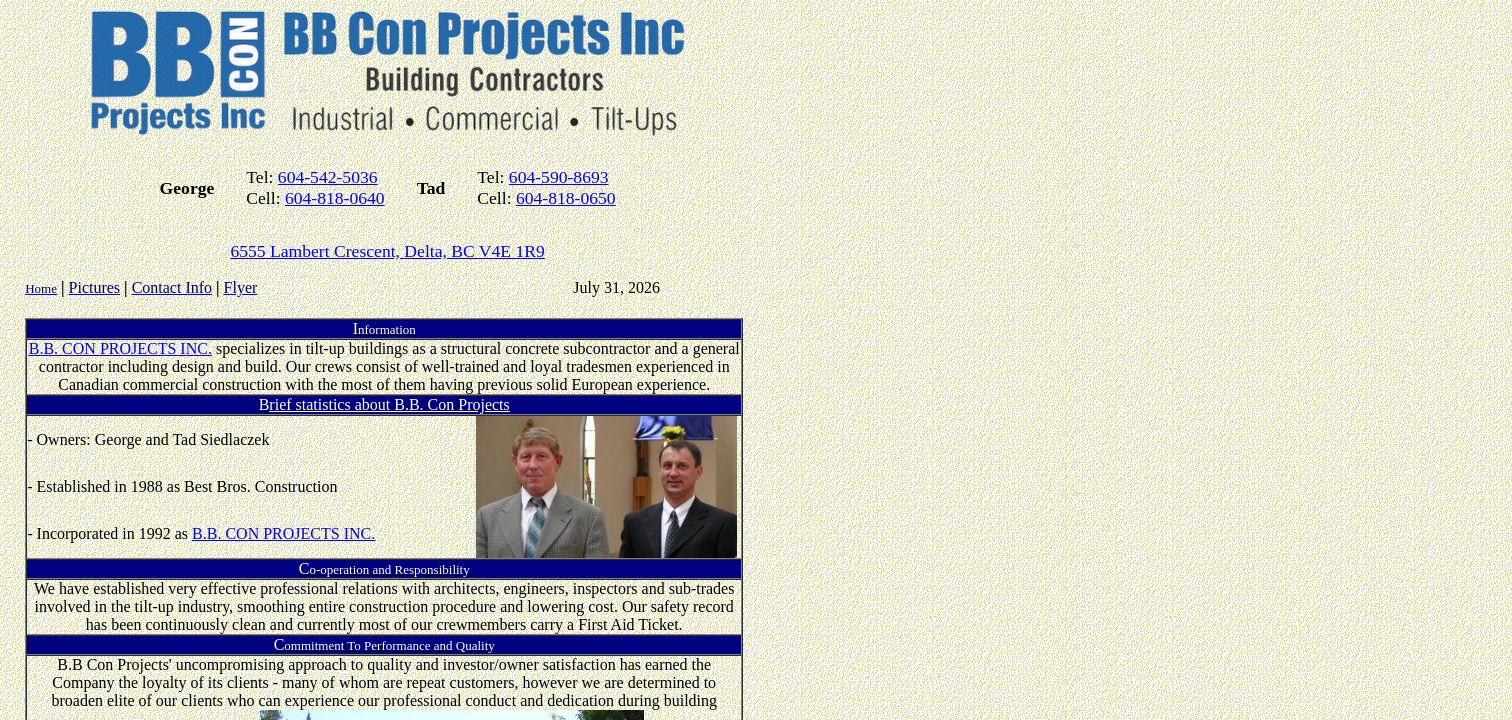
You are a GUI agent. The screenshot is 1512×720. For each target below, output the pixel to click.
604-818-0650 (566, 198)
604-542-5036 (328, 177)
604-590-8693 (559, 177)
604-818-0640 (335, 198)
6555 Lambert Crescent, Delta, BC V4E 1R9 (387, 251)
